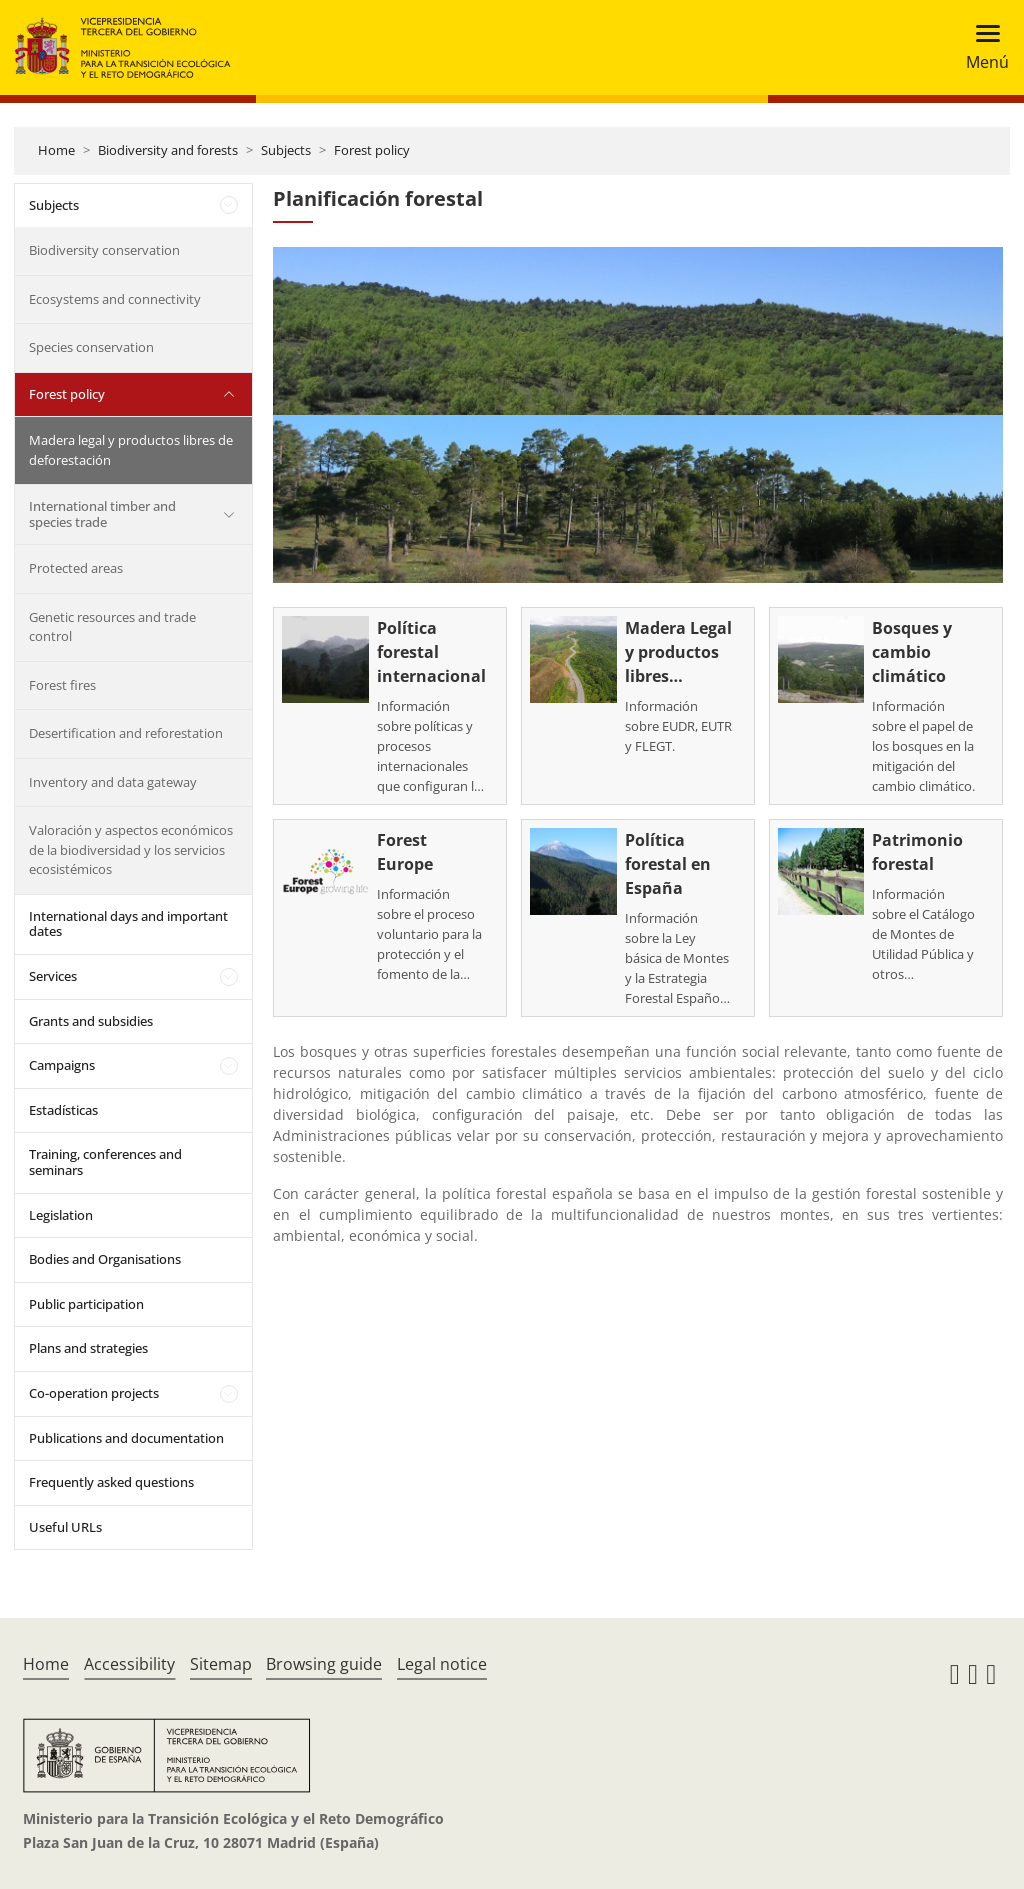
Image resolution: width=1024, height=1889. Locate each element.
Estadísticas (63, 1110)
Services (53, 976)
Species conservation (91, 347)
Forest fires (62, 685)
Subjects (286, 150)
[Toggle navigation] (981, 47)
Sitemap (221, 1664)
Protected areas (76, 568)
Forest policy (372, 150)
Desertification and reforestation (126, 733)
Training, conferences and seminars (105, 1162)
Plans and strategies (88, 1348)
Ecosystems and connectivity (115, 299)
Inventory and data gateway (113, 782)
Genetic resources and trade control (112, 627)
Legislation (61, 1215)
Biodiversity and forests (168, 150)
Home (56, 150)
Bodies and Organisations (105, 1259)
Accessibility (129, 1664)
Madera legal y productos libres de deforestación (131, 450)
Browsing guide (324, 1664)
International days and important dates (128, 924)
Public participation (86, 1304)
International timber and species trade (102, 514)
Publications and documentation (126, 1438)
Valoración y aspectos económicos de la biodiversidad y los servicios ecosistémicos (131, 849)
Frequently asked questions (111, 1482)
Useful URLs (65, 1527)
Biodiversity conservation (104, 250)
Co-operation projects (94, 1393)
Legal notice (442, 1664)
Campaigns (62, 1065)
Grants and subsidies (91, 1021)
